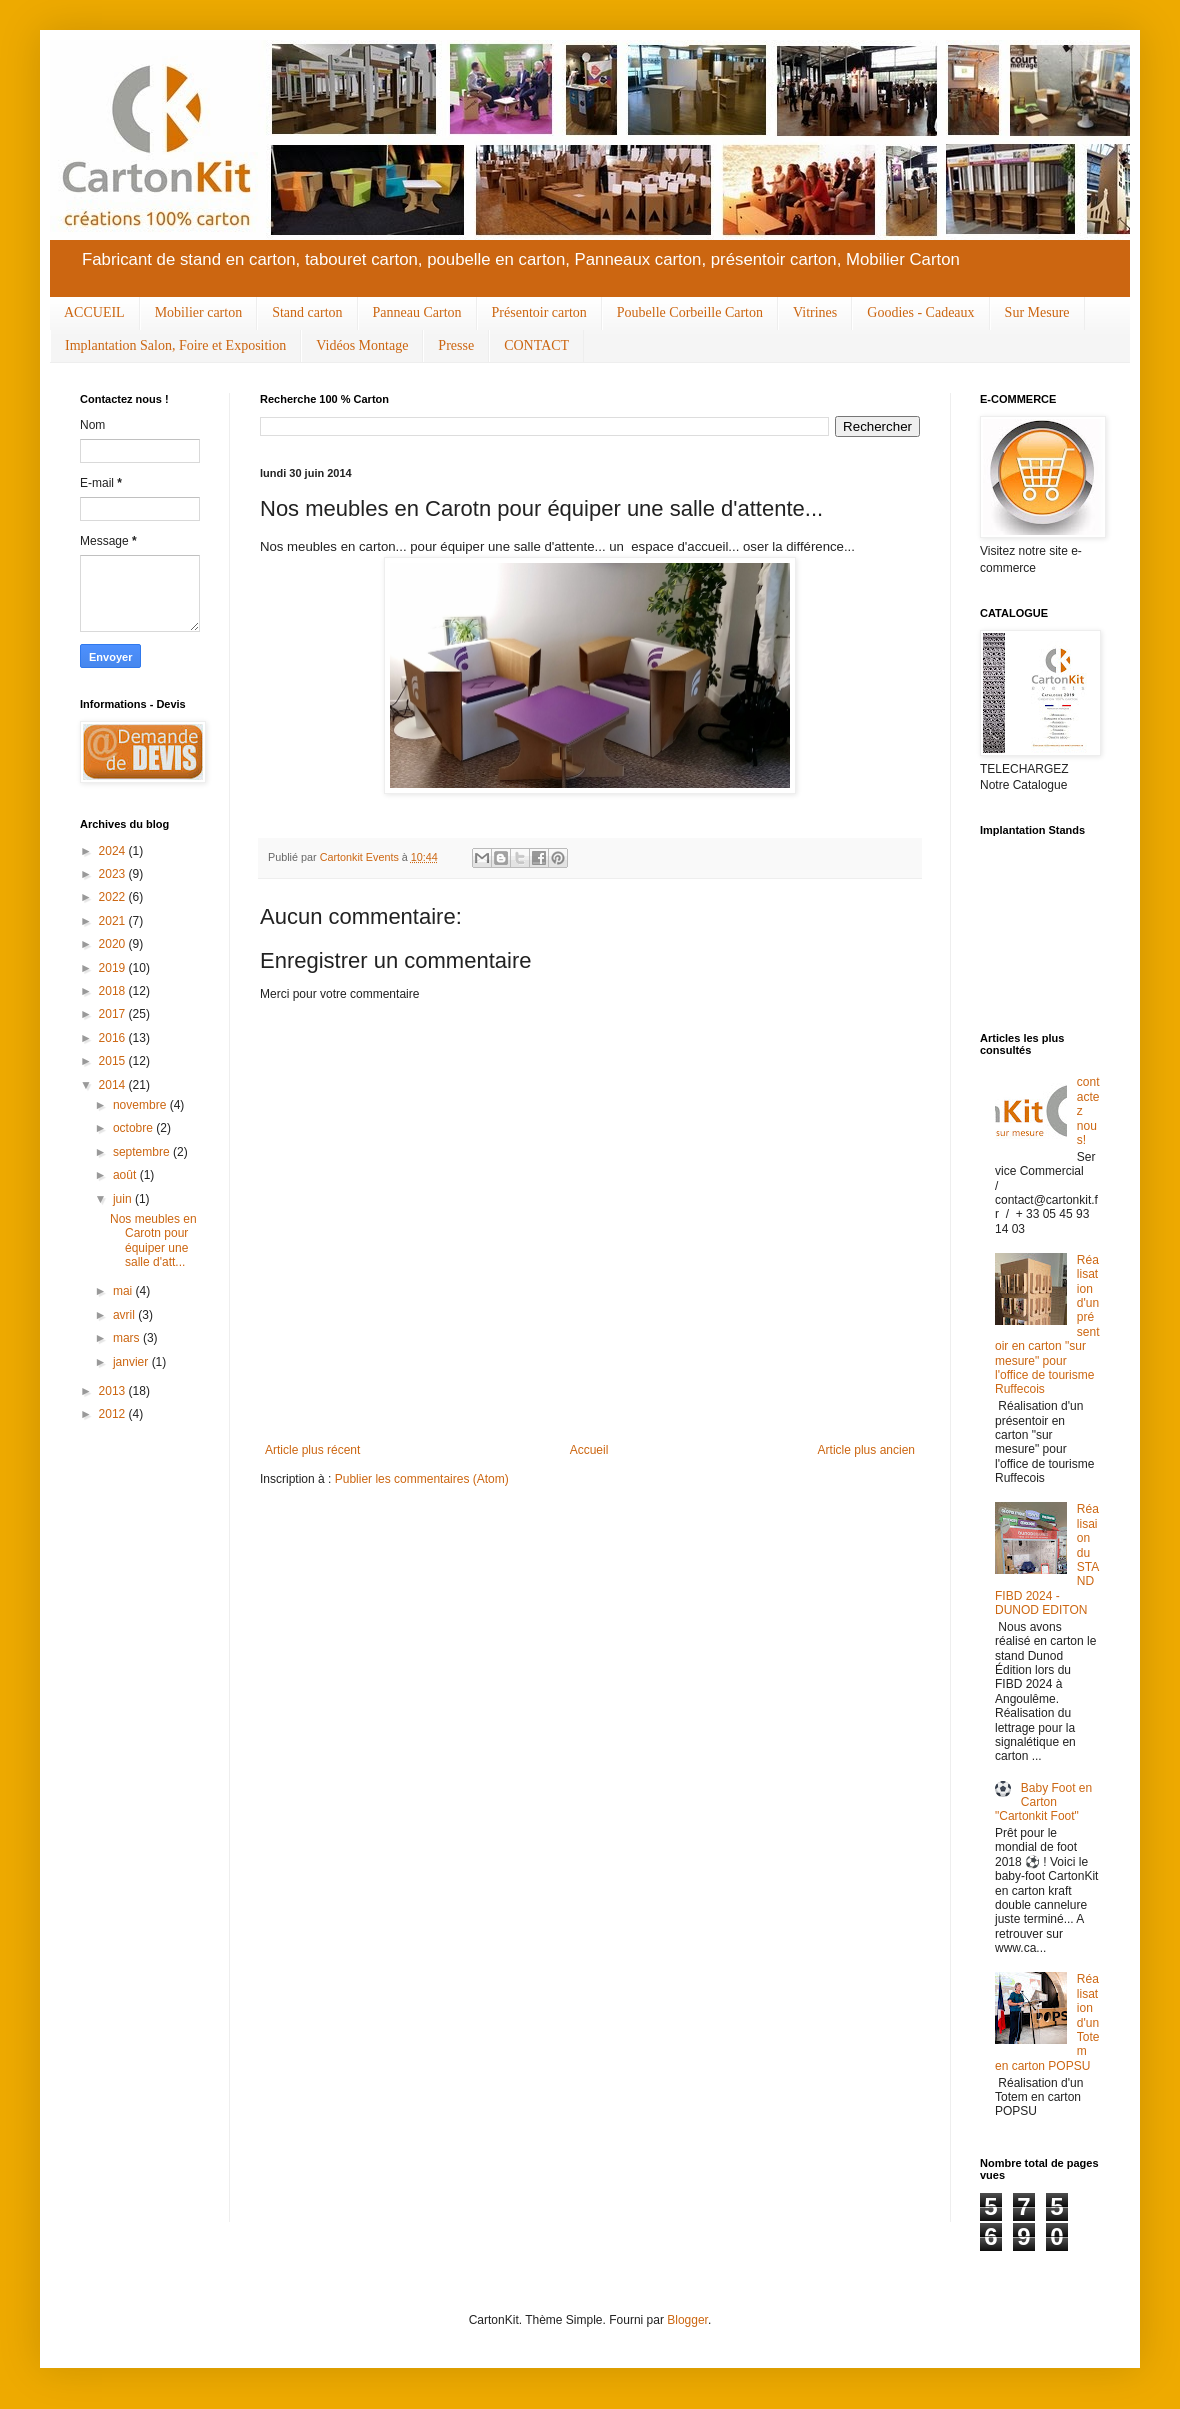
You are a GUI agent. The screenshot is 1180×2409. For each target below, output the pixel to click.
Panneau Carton (417, 312)
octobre (134, 1128)
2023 (114, 874)
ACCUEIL (94, 312)
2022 (114, 897)
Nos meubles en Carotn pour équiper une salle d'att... (153, 1240)
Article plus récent (312, 1450)
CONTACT (536, 345)
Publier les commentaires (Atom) (422, 1479)
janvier (132, 1362)
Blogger (687, 2320)
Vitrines (815, 312)
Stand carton (307, 312)
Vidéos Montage (362, 345)
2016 (114, 1038)
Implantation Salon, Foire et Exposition (175, 345)
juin (124, 1199)
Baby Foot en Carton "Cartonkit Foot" (1043, 1802)
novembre (141, 1105)
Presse (456, 345)
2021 (114, 921)
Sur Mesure (1037, 312)
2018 (114, 991)
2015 (114, 1061)
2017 (114, 1014)
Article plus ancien (866, 1450)
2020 (114, 944)
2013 (114, 1391)
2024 (114, 851)
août (126, 1175)
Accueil (589, 1450)
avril (125, 1315)
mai (124, 1291)
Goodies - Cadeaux (920, 312)
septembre (143, 1152)
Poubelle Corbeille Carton (690, 312)
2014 (114, 1085)
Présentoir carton (539, 312)
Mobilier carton (198, 312)
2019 (114, 968)
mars (128, 1338)
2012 (114, 1414)
